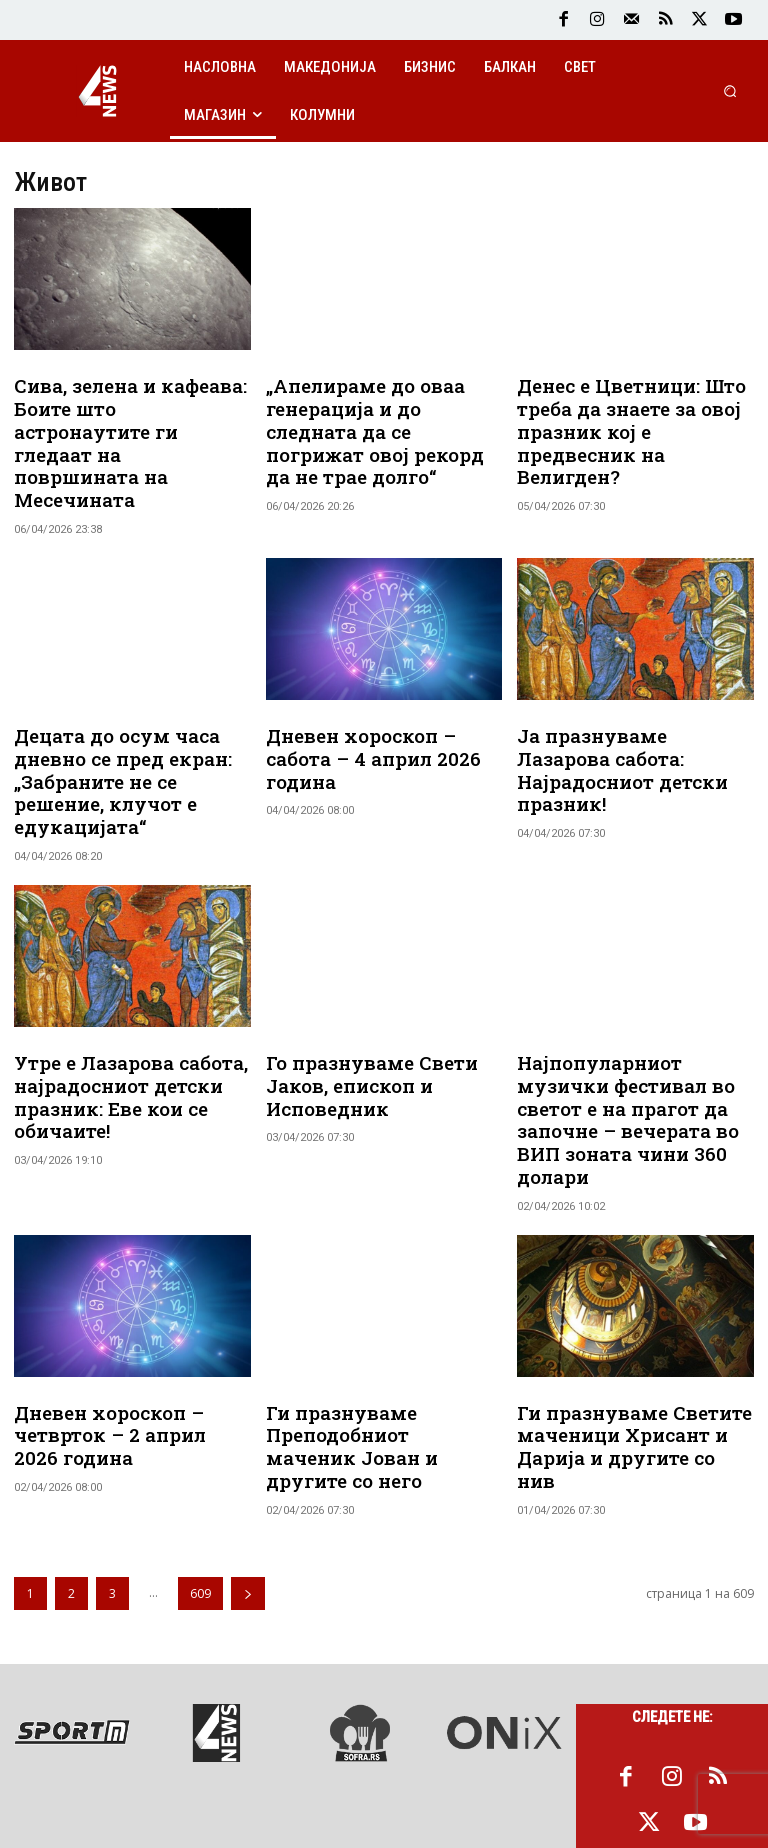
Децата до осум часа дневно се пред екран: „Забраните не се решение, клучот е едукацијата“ (114, 740)
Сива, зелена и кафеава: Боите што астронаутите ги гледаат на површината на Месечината (125, 425)
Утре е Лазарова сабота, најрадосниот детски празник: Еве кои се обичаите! (121, 1045)
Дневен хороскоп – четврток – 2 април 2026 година (123, 1370)
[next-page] (248, 1502)
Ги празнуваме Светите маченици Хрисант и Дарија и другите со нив (626, 1370)
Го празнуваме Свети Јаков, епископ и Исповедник (363, 1035)
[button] (730, 90)
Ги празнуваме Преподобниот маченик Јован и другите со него (375, 1370)
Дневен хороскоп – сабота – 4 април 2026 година (384, 709)
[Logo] (98, 91)
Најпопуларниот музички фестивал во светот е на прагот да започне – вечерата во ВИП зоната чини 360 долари (618, 1065)
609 (200, 1502)
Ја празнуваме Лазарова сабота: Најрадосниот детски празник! (630, 720)
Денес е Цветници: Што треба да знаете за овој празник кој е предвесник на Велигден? (634, 415)
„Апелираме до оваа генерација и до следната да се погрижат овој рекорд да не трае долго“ (381, 415)
